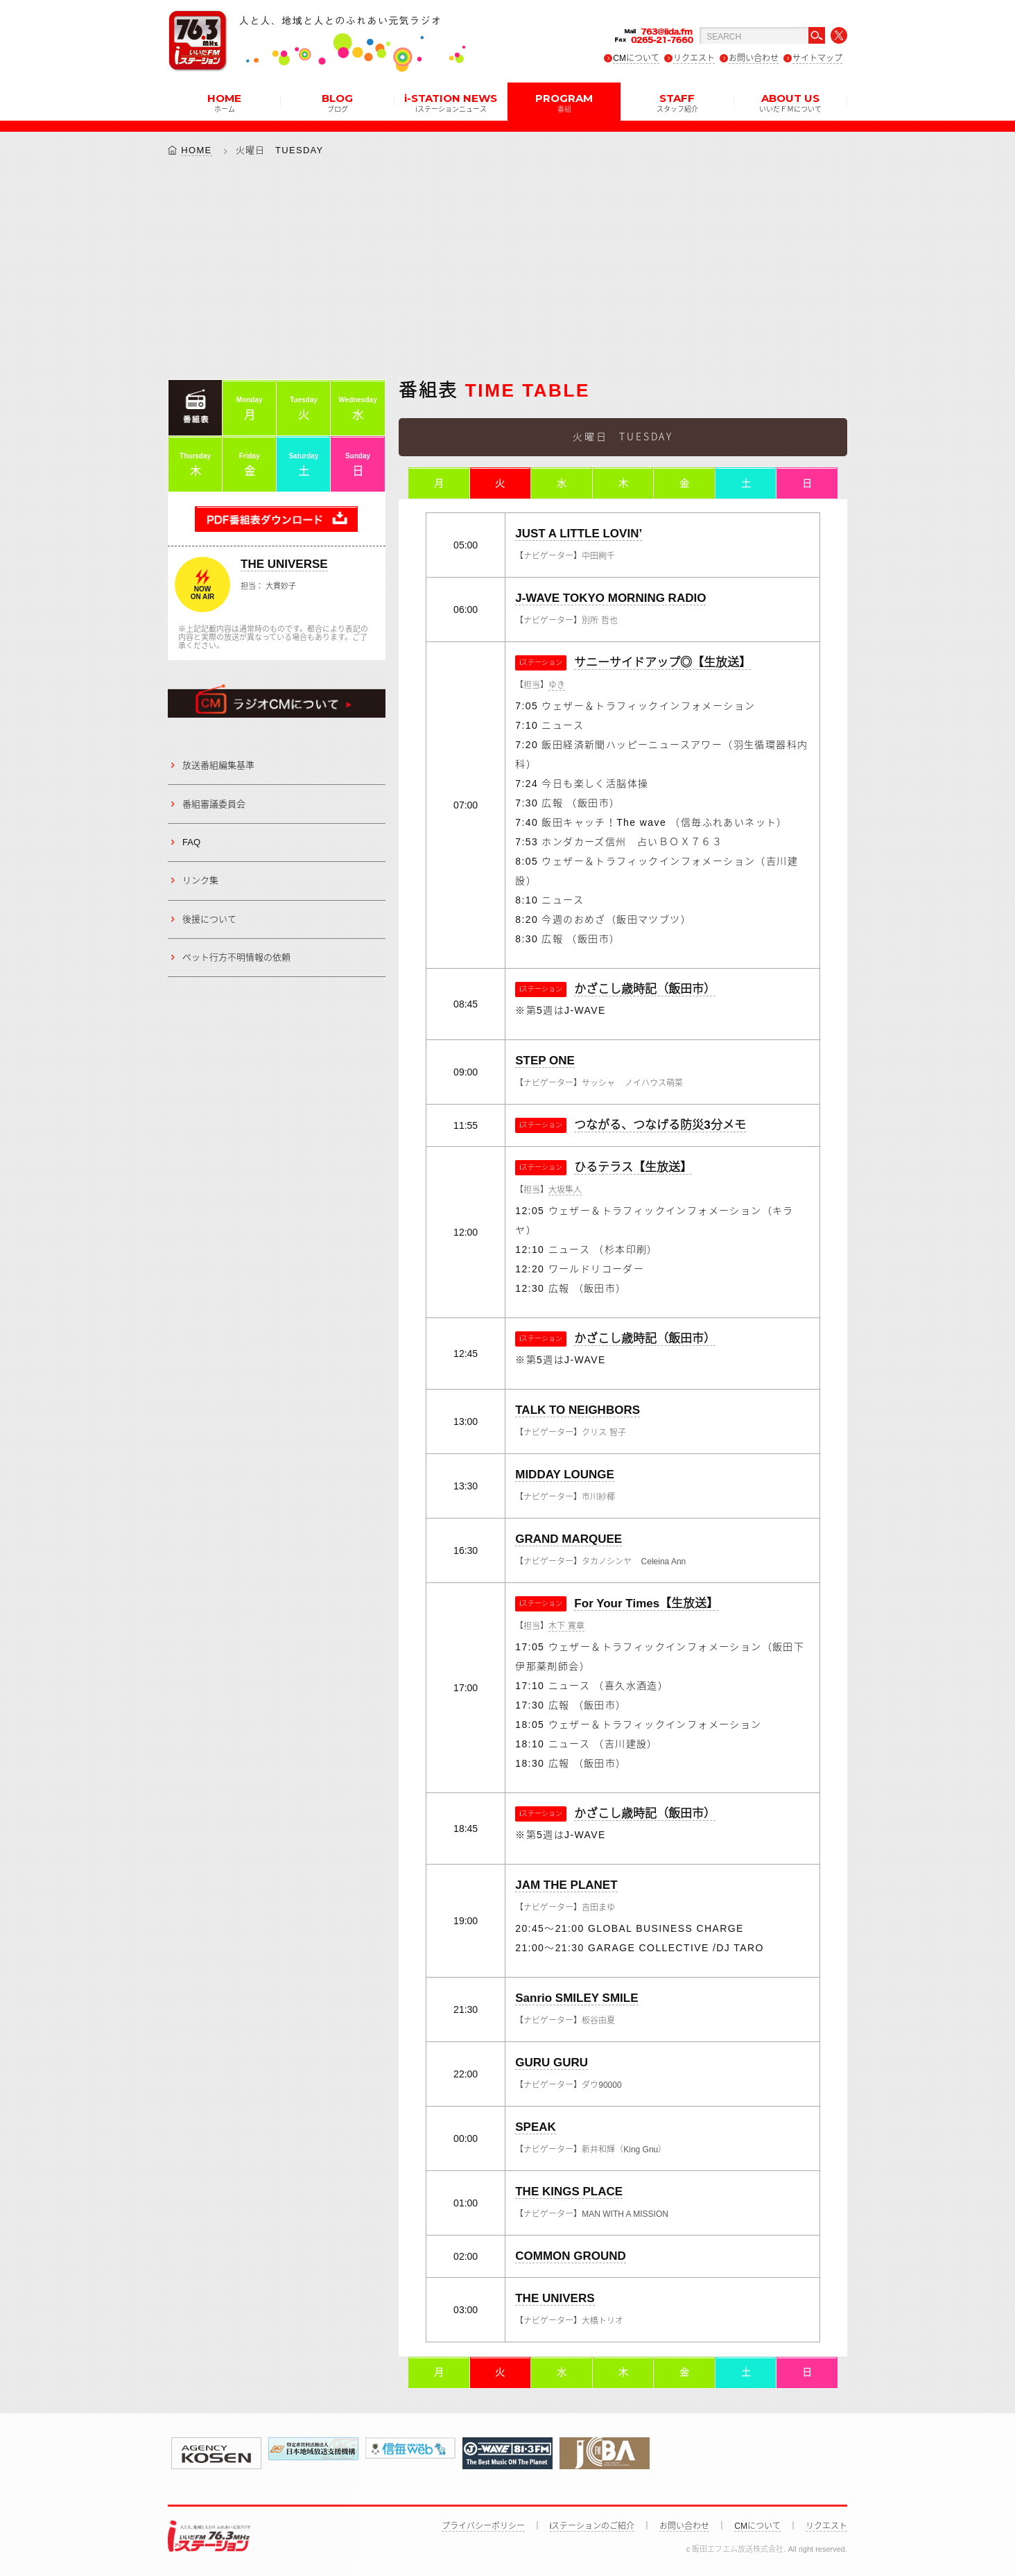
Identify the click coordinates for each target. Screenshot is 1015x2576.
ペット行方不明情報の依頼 (236, 957)
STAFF (677, 102)
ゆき (556, 686)
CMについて (636, 58)
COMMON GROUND (570, 2256)
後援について (209, 919)
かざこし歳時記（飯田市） (644, 989)
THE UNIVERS (554, 2299)
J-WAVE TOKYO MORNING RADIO (610, 598)
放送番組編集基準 (218, 765)
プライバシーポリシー (483, 2526)
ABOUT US (790, 102)
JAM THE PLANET (566, 1885)
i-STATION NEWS (450, 102)
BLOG (337, 102)
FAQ (191, 842)
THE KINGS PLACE (569, 2192)
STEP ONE (545, 1061)
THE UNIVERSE (284, 564)
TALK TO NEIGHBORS (577, 1410)
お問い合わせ (754, 58)
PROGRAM (564, 102)
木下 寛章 (566, 1627)
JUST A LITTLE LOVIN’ (578, 534)
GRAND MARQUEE (568, 1539)
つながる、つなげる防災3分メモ (659, 1125)
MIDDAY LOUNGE (564, 1475)
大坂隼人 (565, 1190)
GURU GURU (551, 2063)
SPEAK (535, 2127)
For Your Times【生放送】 (646, 1604)
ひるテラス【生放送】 (633, 1168)
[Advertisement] (507, 268)
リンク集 (200, 881)
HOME (224, 102)
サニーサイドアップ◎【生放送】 (662, 663)
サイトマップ (817, 58)
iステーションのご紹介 (592, 2526)
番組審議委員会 (213, 804)
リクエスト (694, 58)
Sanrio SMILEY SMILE (576, 1998)
